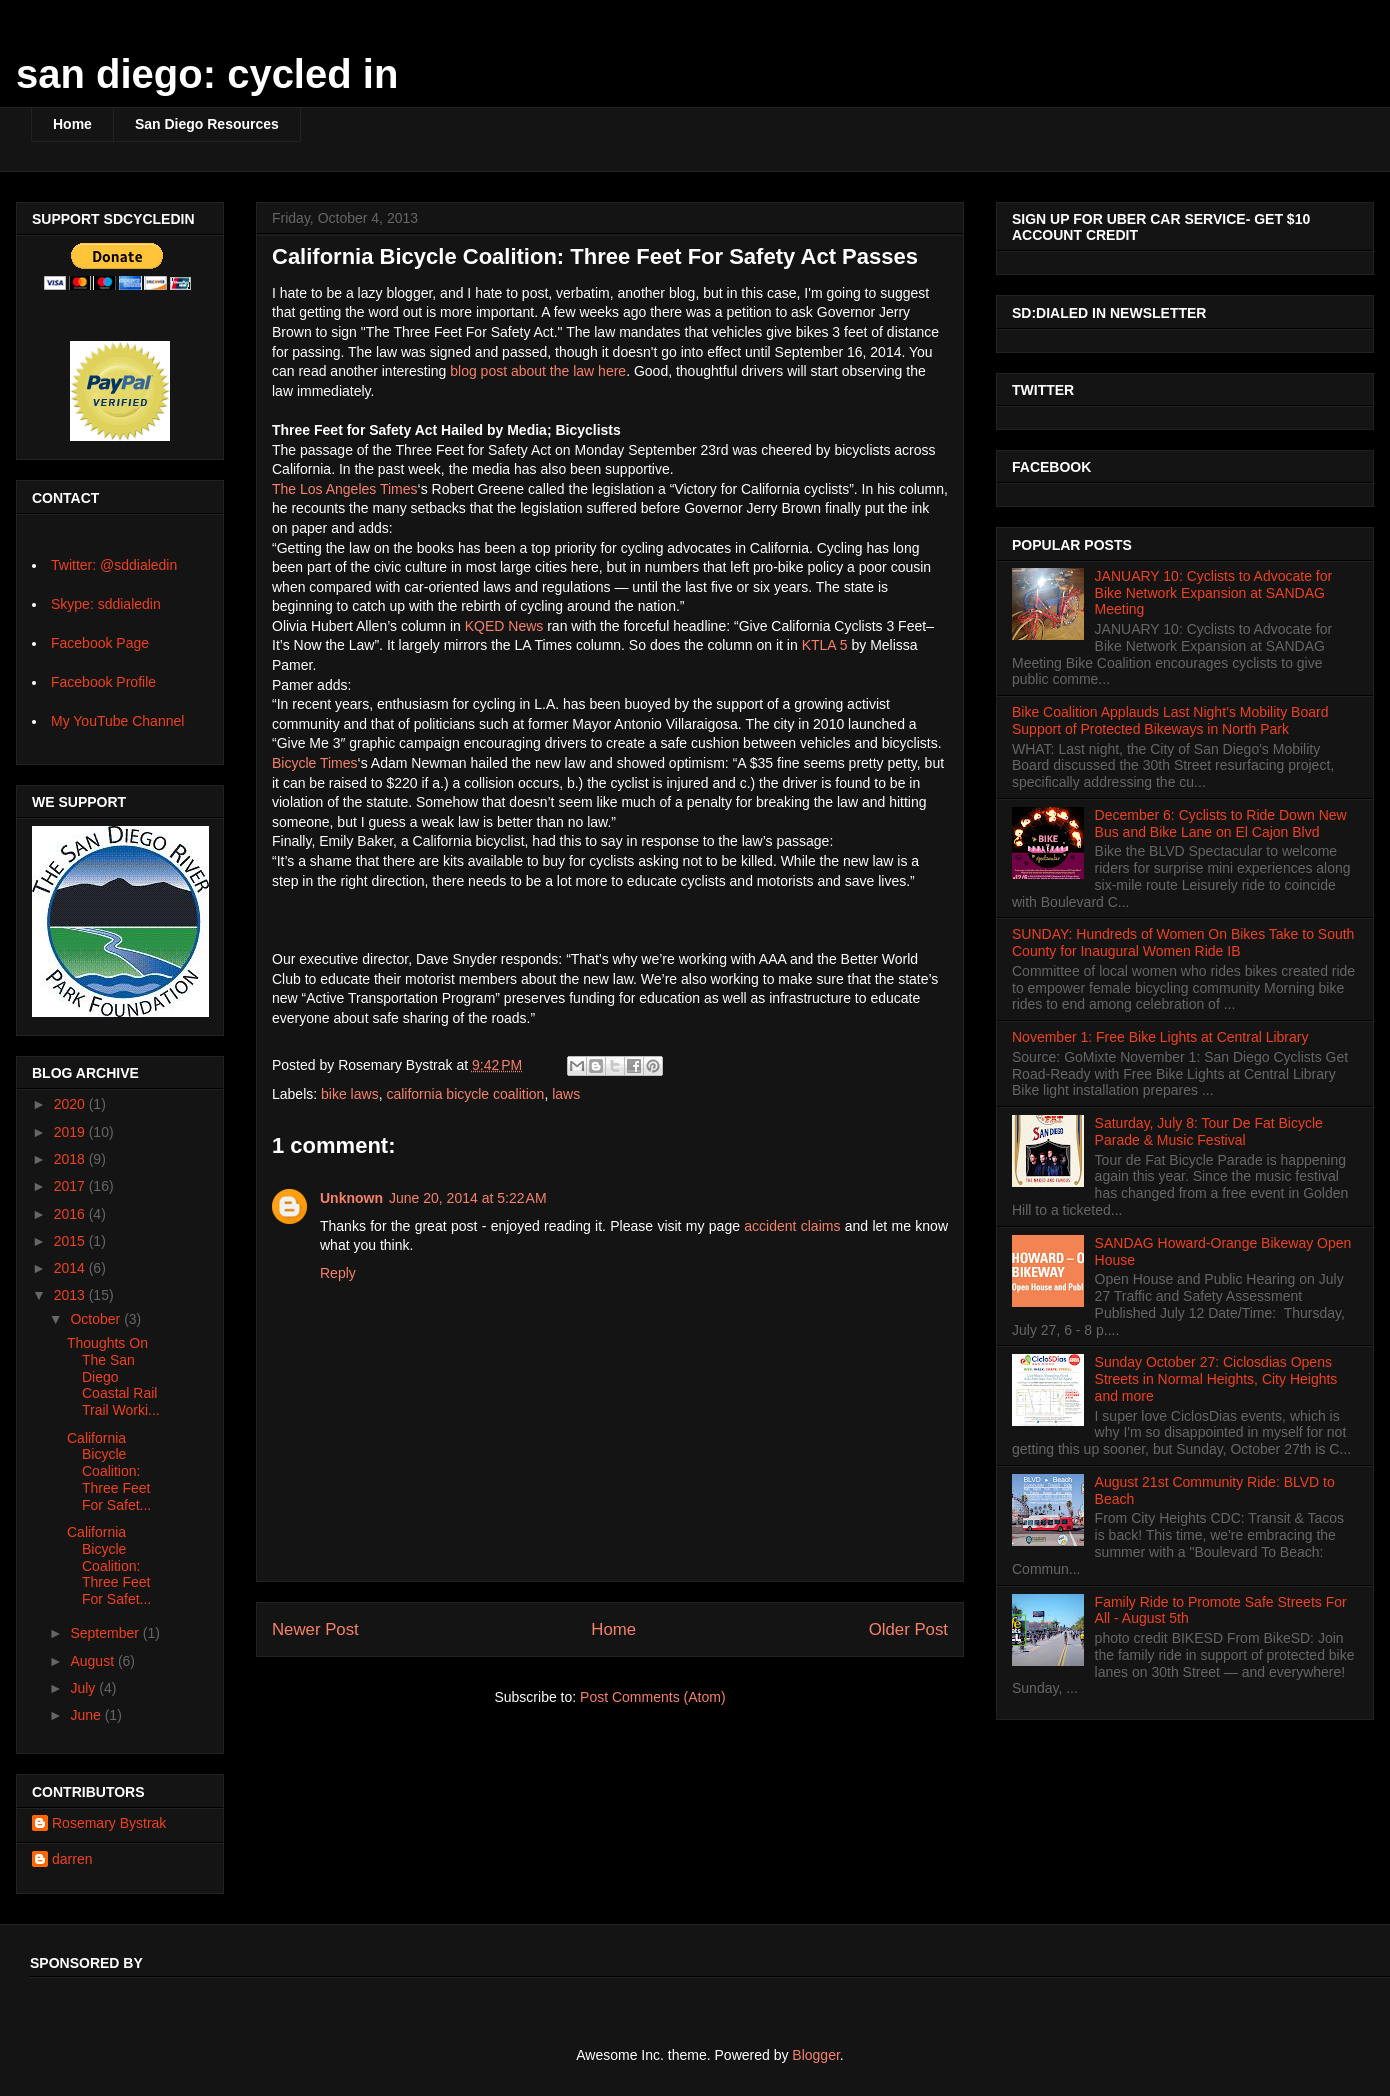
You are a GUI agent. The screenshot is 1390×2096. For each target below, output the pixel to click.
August (93, 1661)
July (84, 1688)
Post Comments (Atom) (652, 1697)
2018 (71, 1159)
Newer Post (315, 1629)
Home (72, 124)
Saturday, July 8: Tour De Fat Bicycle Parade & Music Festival (1209, 1131)
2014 (71, 1268)
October (97, 1319)
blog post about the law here (538, 371)
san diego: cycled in (207, 74)
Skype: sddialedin (106, 604)
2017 (71, 1186)
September (106, 1633)
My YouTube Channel (117, 721)
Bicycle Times (315, 763)
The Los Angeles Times (345, 489)
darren (72, 1859)
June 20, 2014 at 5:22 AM (468, 1198)
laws (566, 1094)
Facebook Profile (103, 682)
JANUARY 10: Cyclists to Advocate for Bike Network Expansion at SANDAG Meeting (1214, 593)
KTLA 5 (825, 645)
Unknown (351, 1198)
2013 (71, 1295)
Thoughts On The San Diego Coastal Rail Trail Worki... (113, 1376)
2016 (71, 1214)
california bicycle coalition (465, 1094)
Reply (338, 1273)
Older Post (908, 1629)
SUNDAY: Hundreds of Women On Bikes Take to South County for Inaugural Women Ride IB (1183, 942)
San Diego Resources (207, 124)
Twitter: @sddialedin (114, 565)
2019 (71, 1132)
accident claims (792, 1226)
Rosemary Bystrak (109, 1823)
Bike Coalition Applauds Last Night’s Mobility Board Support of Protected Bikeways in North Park (1170, 720)
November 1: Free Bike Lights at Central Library (1160, 1037)
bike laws (350, 1094)
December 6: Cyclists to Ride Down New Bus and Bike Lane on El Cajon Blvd (1221, 823)
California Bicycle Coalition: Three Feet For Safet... (109, 1471)
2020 (71, 1104)
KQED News (504, 626)
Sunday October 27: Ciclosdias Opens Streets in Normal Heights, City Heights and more (1216, 1379)
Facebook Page (100, 643)
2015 (71, 1241)
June (87, 1715)
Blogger (815, 2055)
